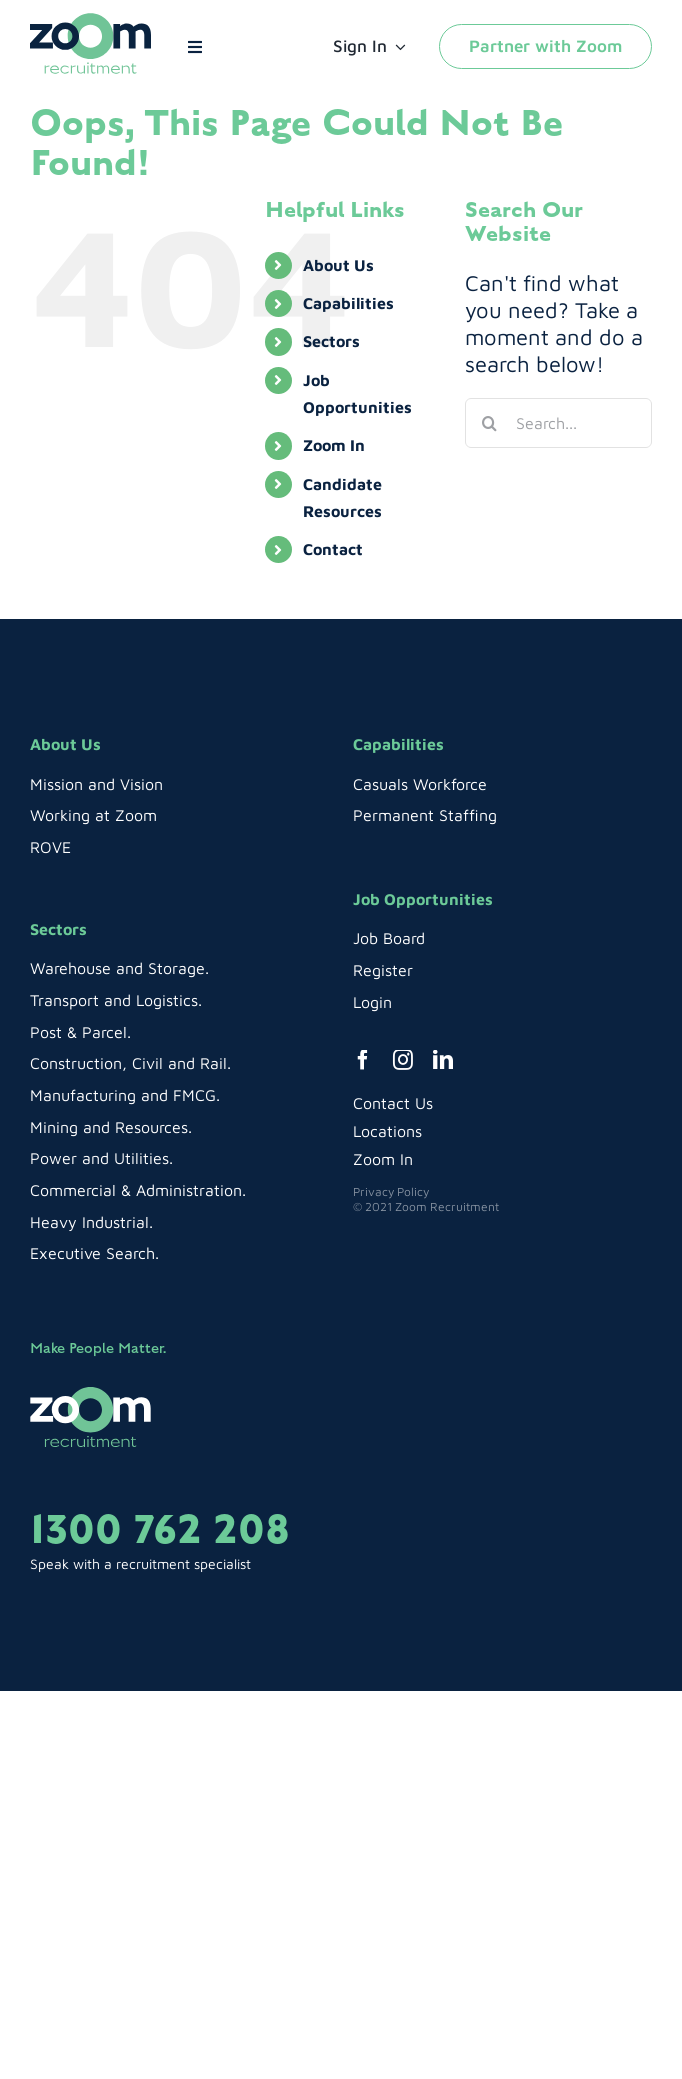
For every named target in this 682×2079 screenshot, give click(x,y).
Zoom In (334, 445)
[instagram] (403, 1060)
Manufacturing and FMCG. (125, 1095)
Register (383, 970)
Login (372, 1002)
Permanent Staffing (425, 815)
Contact (333, 549)
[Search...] (558, 423)
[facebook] (363, 1060)
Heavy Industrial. (91, 1222)
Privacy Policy (391, 1191)
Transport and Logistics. (116, 1000)
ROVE (50, 847)
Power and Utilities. (101, 1158)
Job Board (389, 938)
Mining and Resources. (111, 1127)
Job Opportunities (423, 899)
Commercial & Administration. (138, 1190)
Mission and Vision (96, 784)
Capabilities (348, 303)
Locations (387, 1131)
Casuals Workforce (420, 784)
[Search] (490, 423)
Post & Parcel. (80, 1032)
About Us (338, 265)
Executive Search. (94, 1253)
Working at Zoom (93, 815)
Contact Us (393, 1103)
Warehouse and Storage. (119, 968)
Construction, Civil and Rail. (130, 1063)
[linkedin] (443, 1060)
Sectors (331, 341)
